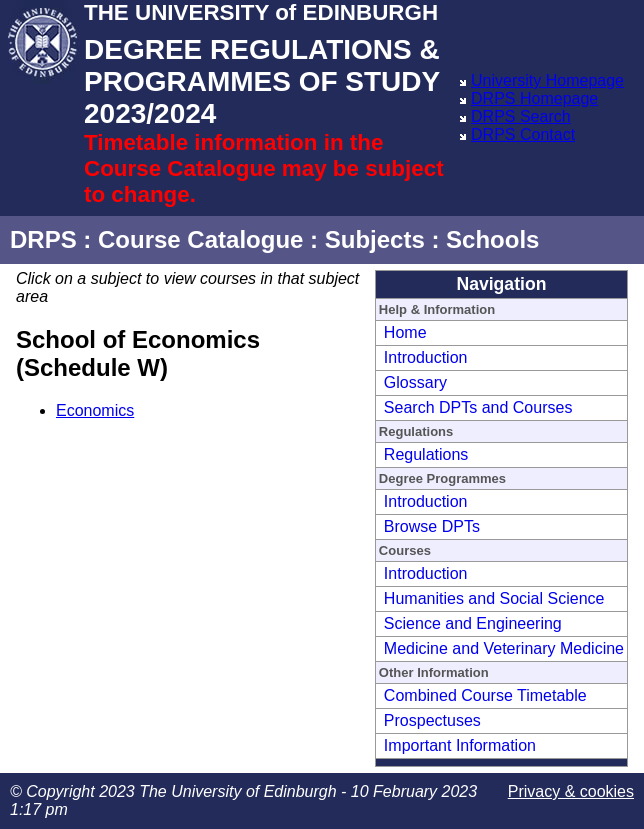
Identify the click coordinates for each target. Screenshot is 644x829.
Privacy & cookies (571, 791)
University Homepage (547, 80)
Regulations (426, 454)
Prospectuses (432, 720)
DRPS (43, 239)
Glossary (415, 382)
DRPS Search (521, 116)
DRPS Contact (523, 134)
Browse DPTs (432, 526)
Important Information (460, 745)
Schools (492, 239)
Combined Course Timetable (485, 695)
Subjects (375, 239)
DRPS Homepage (534, 98)
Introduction (426, 357)
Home (405, 332)
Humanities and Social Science (494, 598)
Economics (95, 410)
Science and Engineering (473, 623)
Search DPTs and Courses (478, 407)
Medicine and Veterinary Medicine (504, 648)
